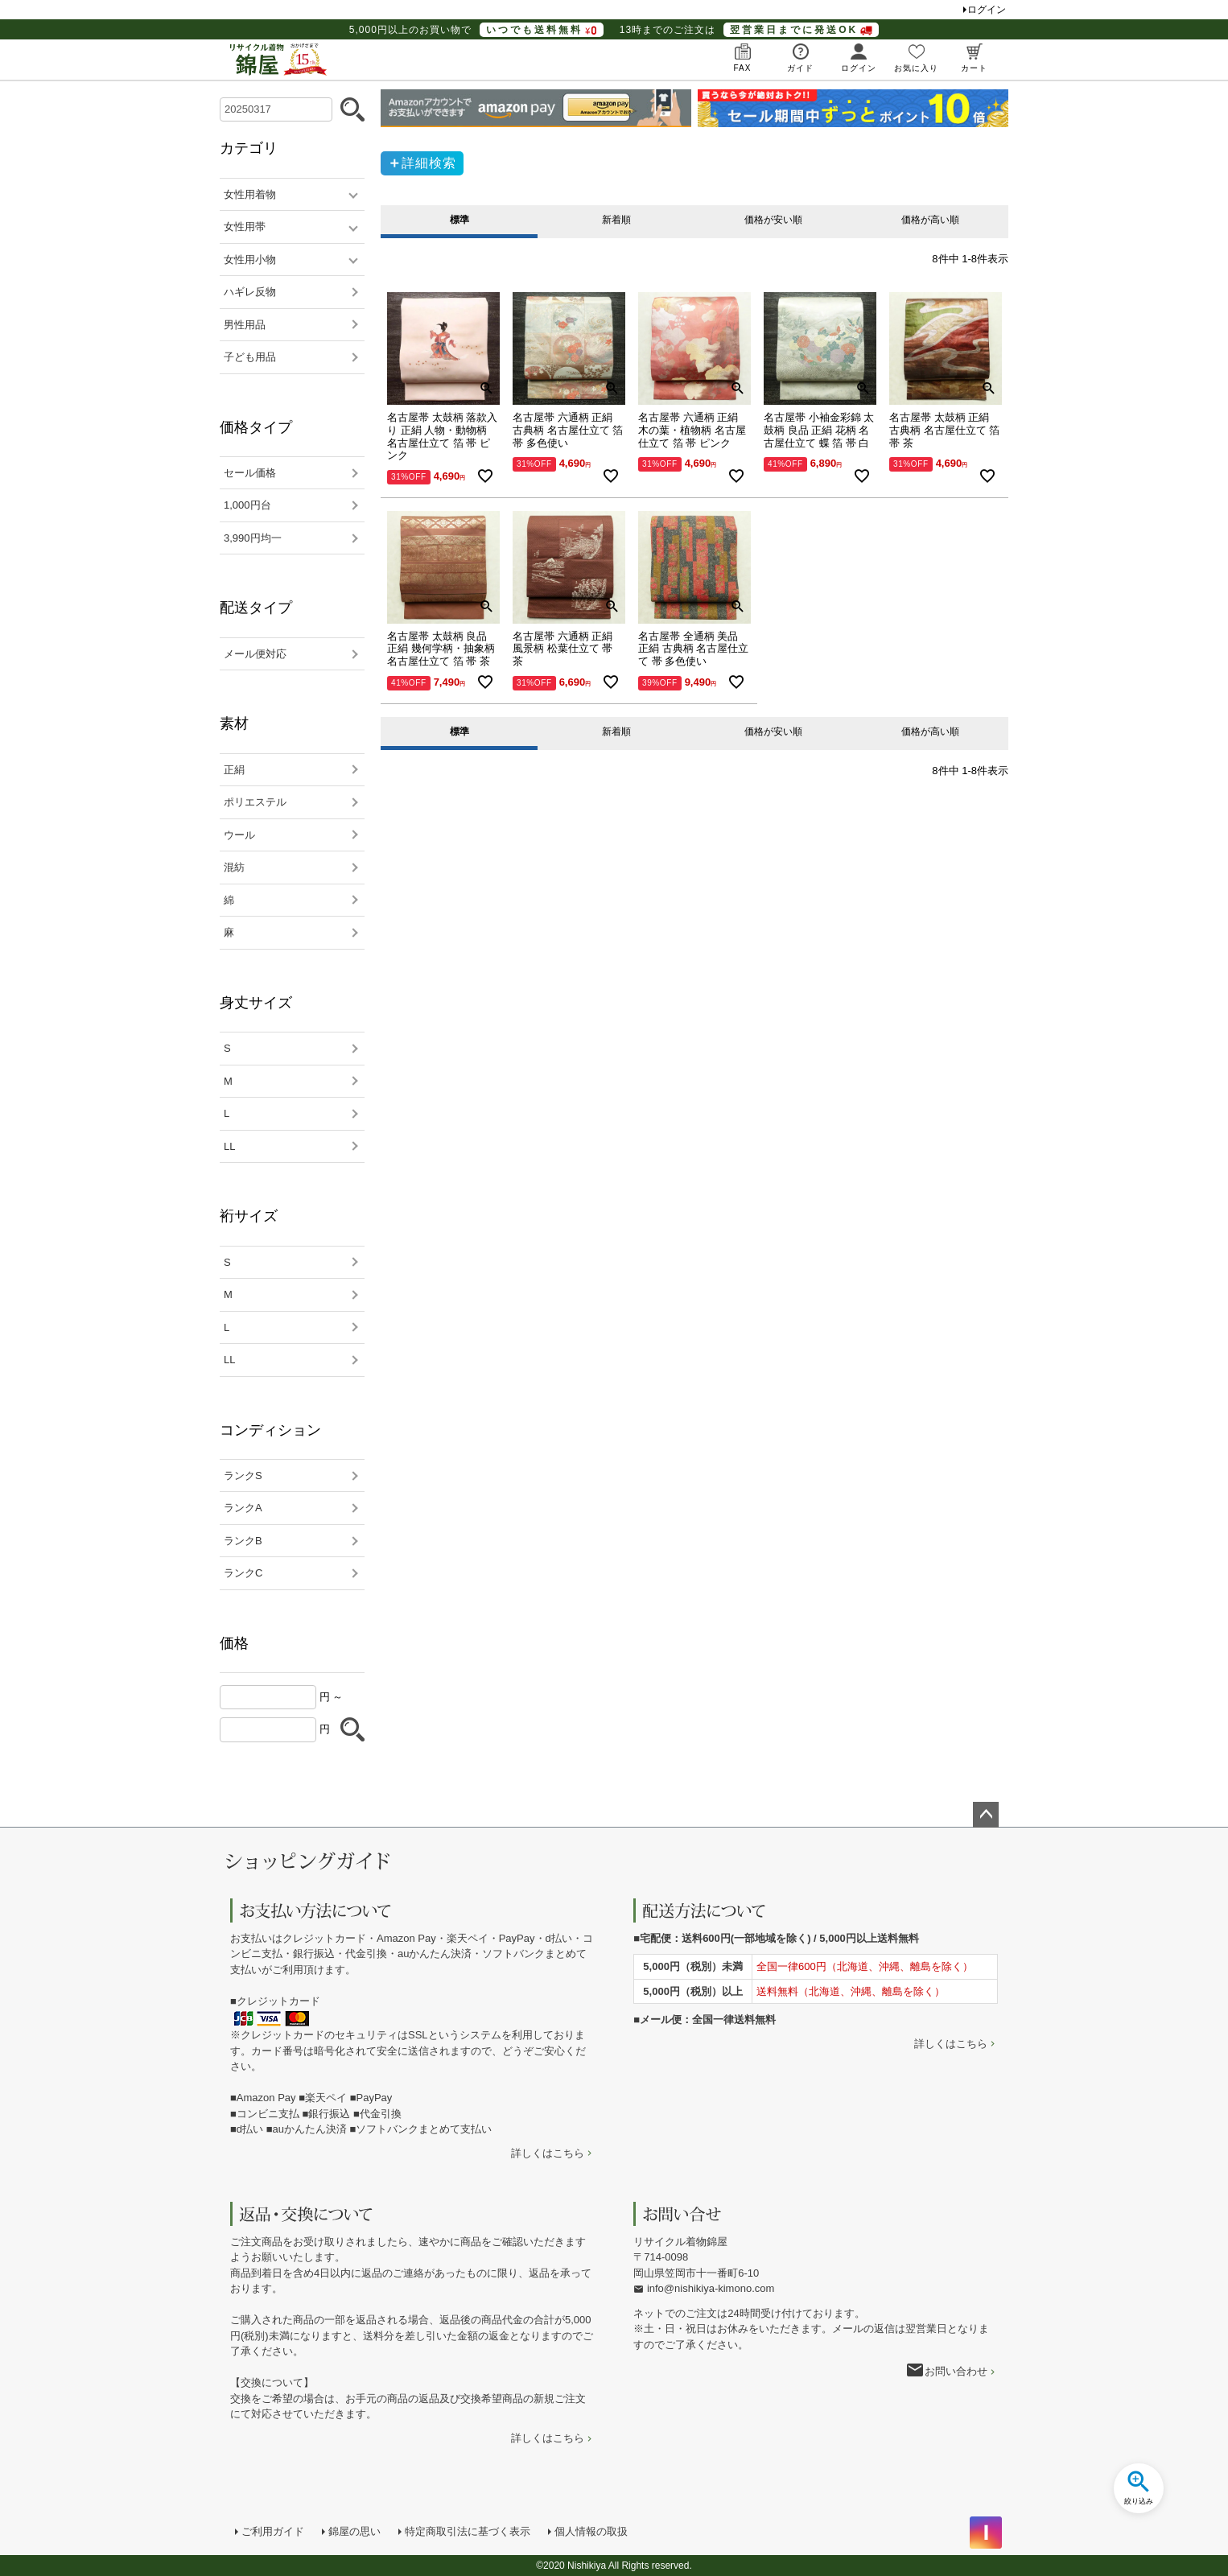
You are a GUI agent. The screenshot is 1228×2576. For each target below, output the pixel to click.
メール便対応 (255, 654)
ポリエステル (255, 802)
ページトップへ (986, 1815)
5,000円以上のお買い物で (476, 30)
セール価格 (250, 473)
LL (229, 1146)
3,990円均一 (253, 538)
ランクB (243, 1541)
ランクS (243, 1475)
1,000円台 (247, 505)
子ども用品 (250, 357)
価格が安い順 (773, 219)
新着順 (616, 219)
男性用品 (245, 325)
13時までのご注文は (749, 30)
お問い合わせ (956, 2371)
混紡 (234, 867)
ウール (239, 835)
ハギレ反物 (250, 292)
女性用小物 (250, 259)
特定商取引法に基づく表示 (467, 2531)
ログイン (986, 9)
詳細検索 (429, 163)
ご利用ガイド (272, 2531)
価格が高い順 (930, 219)
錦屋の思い (354, 2531)
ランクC (243, 1573)
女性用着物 (250, 194)
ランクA (243, 1508)
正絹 (234, 770)
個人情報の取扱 (591, 2531)
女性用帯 (245, 227)
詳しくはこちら (547, 2153)
